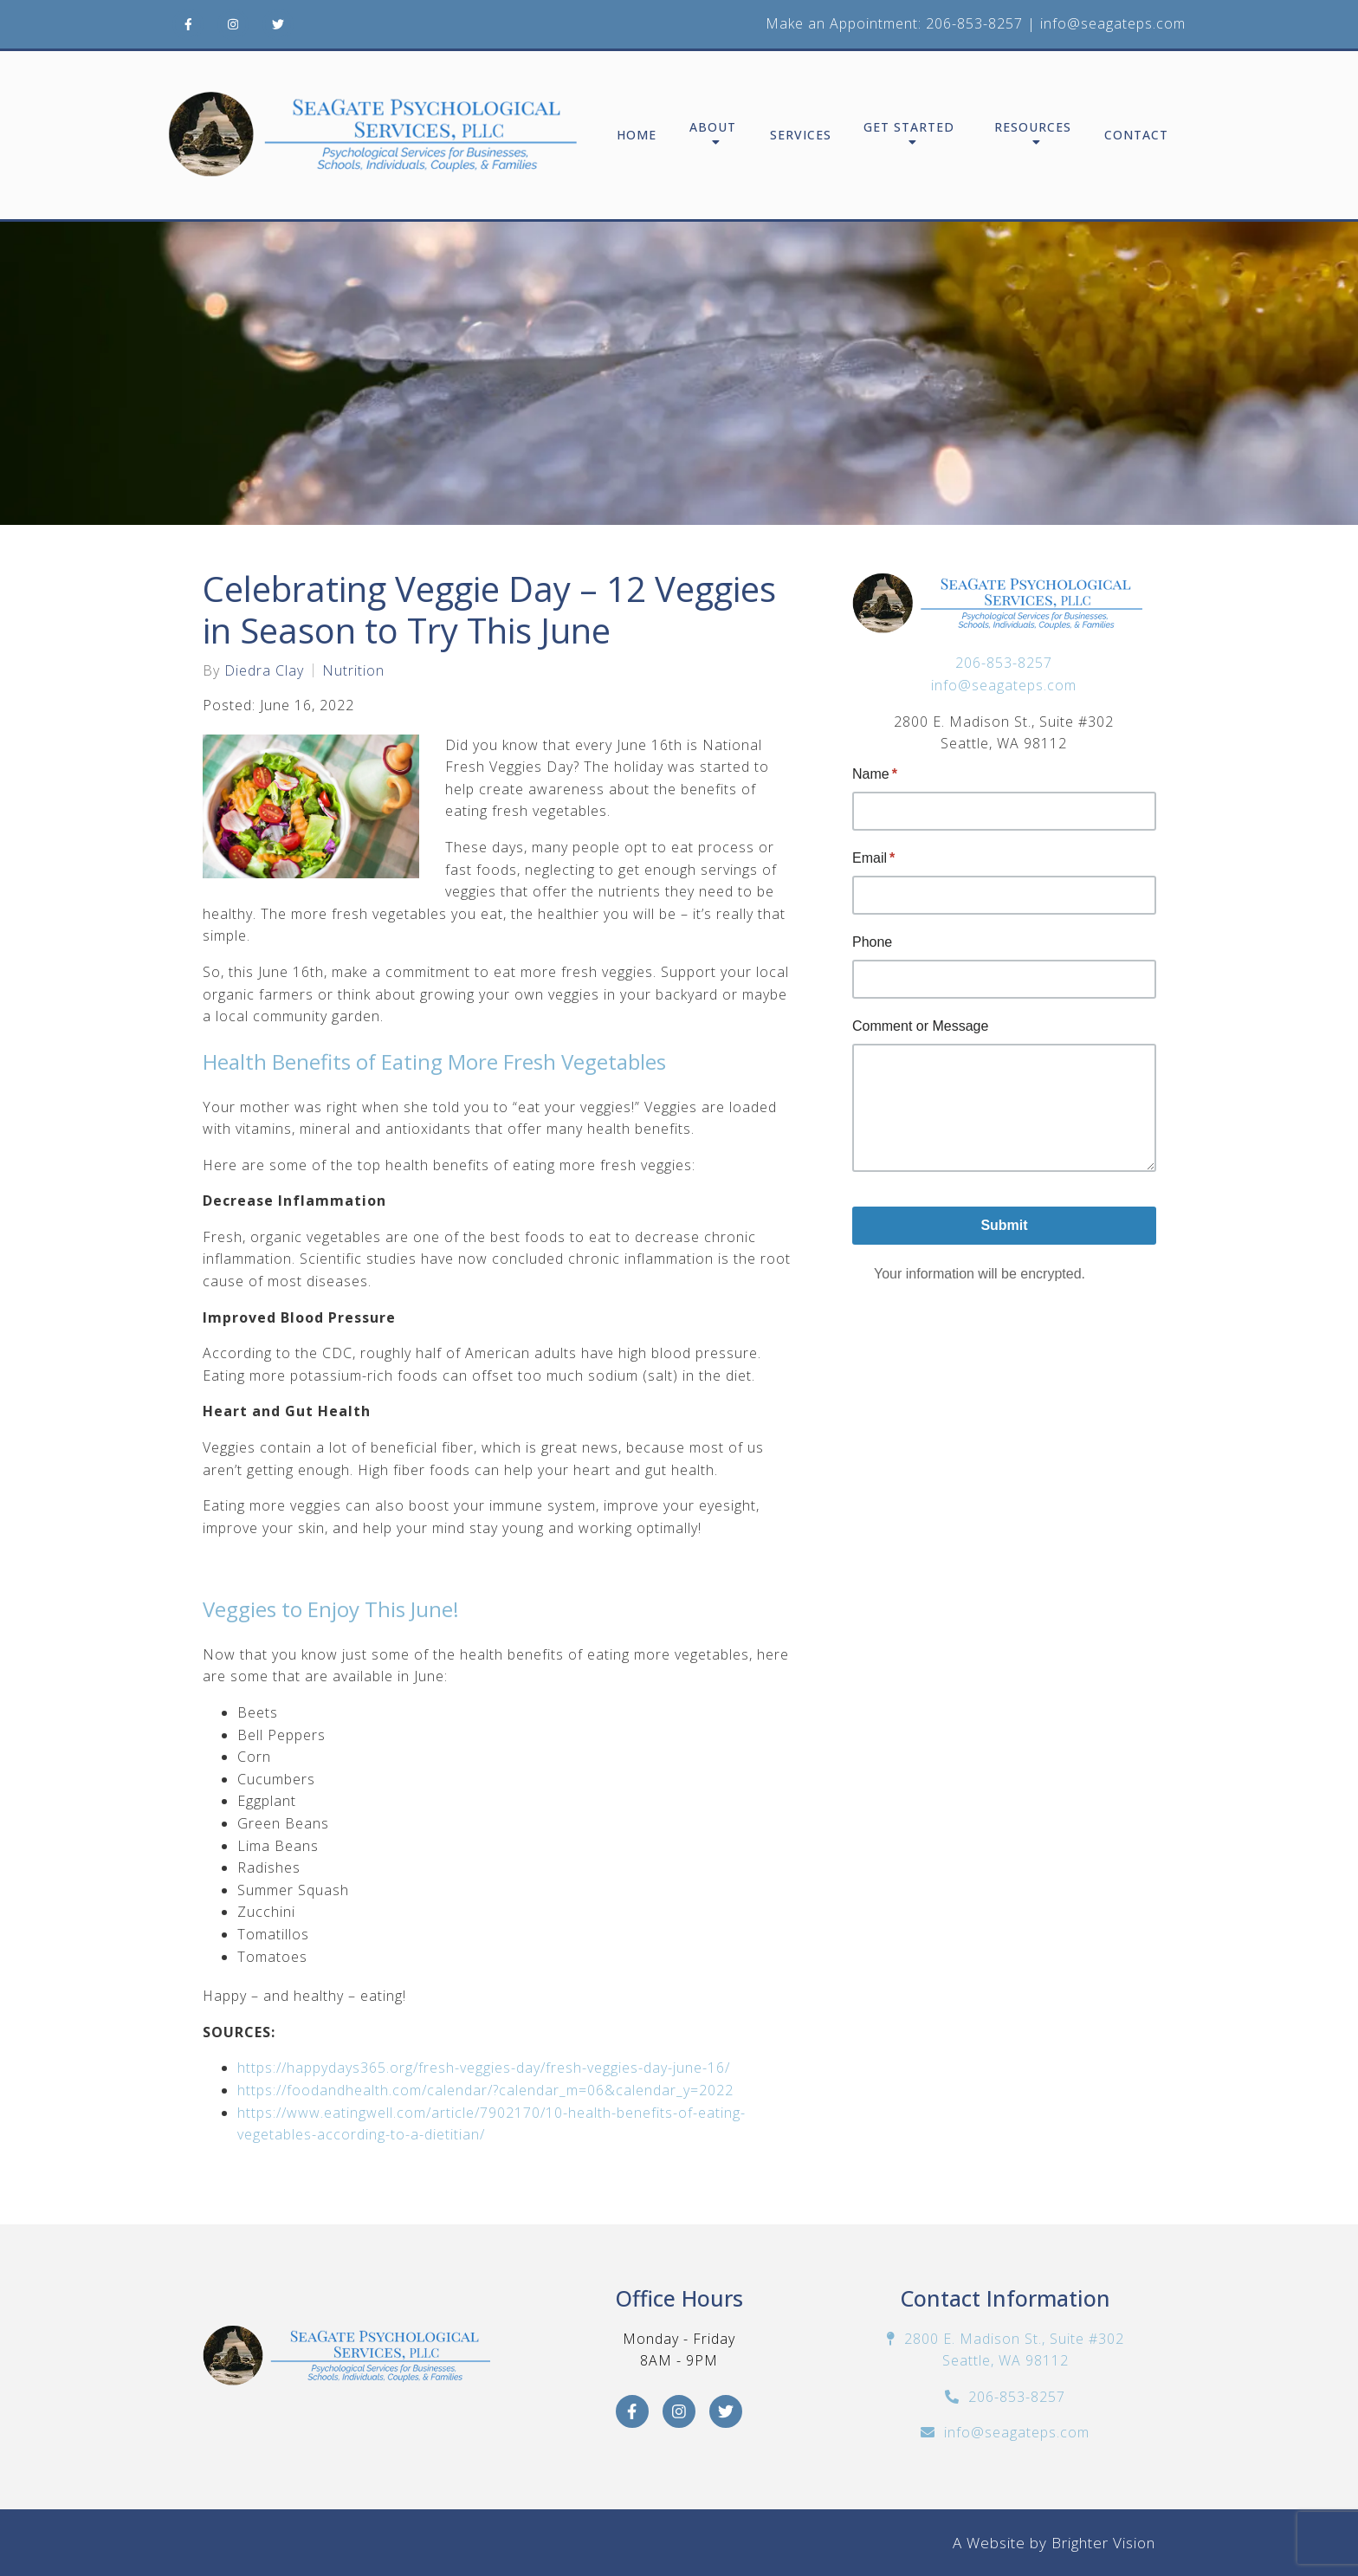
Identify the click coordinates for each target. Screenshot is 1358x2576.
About (712, 127)
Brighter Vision (1103, 2543)
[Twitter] (278, 24)
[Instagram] (233, 24)
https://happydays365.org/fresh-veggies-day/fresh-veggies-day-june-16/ (485, 2067)
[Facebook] (188, 24)
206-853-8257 (974, 23)
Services (800, 135)
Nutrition (353, 670)
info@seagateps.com (1113, 23)
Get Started (908, 127)
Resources (1032, 127)
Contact (1136, 135)
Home (636, 135)
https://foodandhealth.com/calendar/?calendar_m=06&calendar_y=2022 (487, 2090)
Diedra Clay (264, 670)
